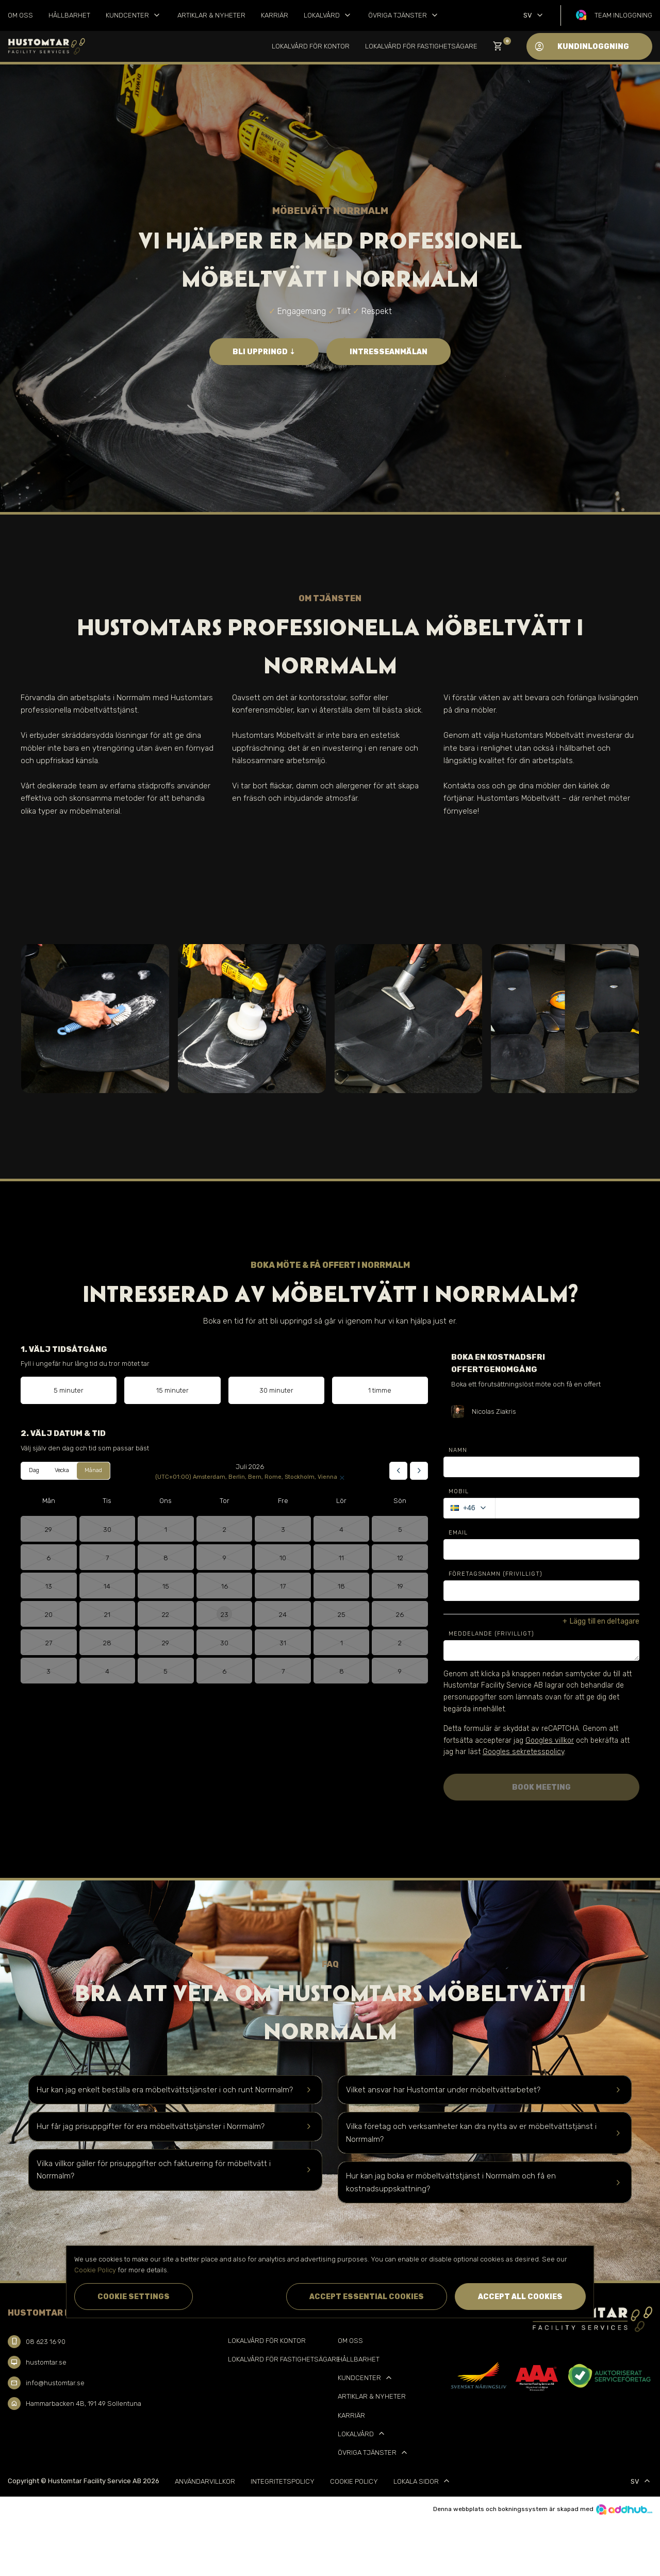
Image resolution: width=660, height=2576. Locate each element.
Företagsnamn (495, 1574)
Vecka (62, 1470)
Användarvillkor (205, 2481)
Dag (34, 1470)
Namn (458, 1450)
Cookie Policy (354, 2481)
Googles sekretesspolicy (523, 1751)
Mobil (459, 1491)
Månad (93, 1470)
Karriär (274, 15)
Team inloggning (623, 15)
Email (458, 1532)
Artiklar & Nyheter (211, 15)
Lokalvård (328, 15)
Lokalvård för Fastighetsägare (421, 46)
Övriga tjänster (404, 15)
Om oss (20, 15)
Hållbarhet (69, 15)
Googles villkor (549, 1740)
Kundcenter (134, 15)
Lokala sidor (422, 2481)
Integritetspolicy (283, 2481)
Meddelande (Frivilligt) (491, 1633)
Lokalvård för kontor (311, 46)
